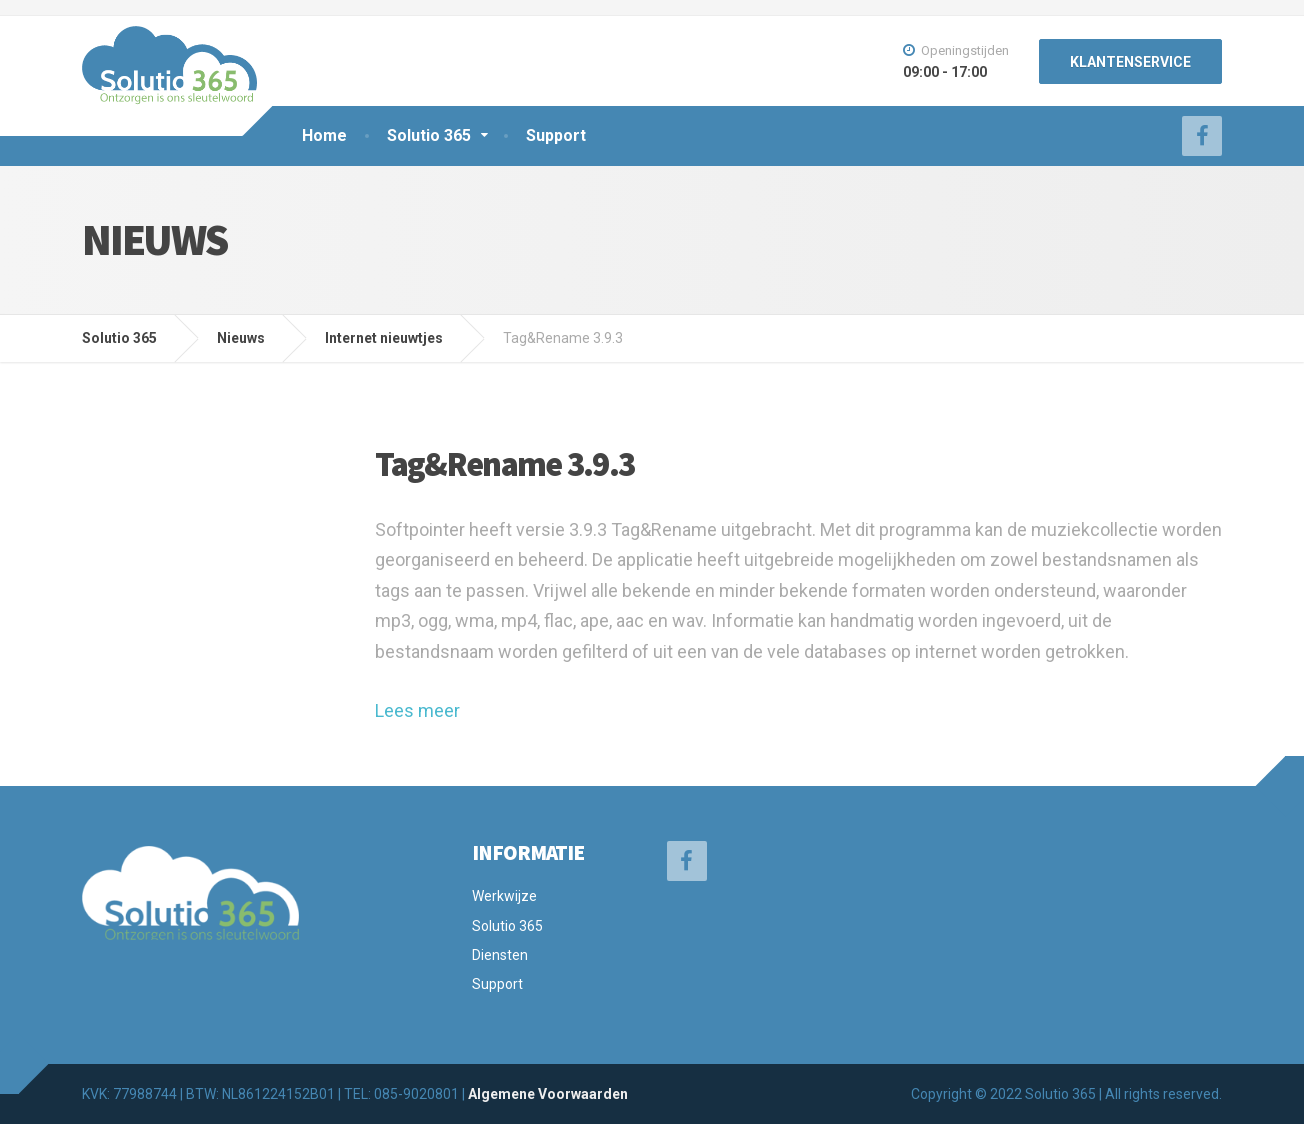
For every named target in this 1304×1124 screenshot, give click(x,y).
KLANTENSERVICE (1130, 62)
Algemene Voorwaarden (548, 1094)
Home (324, 135)
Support (556, 135)
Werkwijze (504, 896)
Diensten (500, 955)
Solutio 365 (429, 135)
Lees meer (417, 710)
